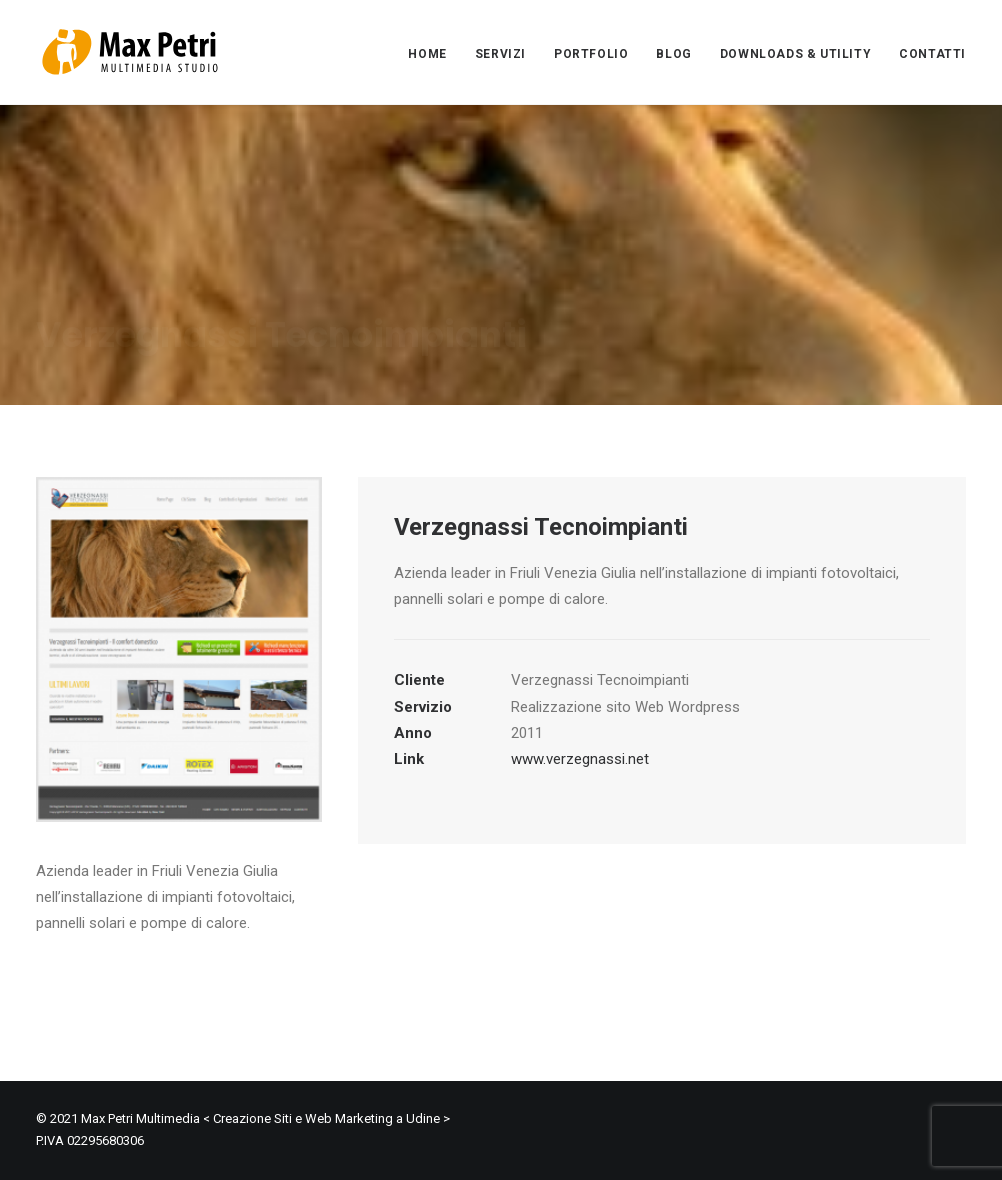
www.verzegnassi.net (580, 759)
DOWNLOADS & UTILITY (795, 54)
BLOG (673, 54)
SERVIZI (500, 54)
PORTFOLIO (591, 54)
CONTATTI (932, 54)
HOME (427, 54)
